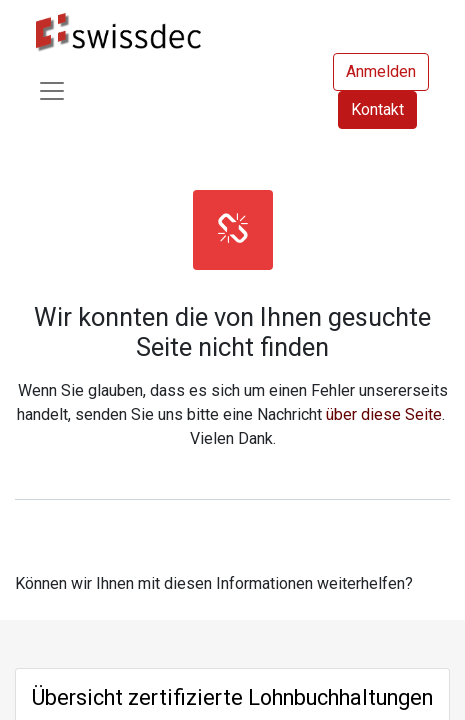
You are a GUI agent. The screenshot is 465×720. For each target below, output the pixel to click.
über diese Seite (384, 414)
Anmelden (381, 71)
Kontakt (377, 109)
